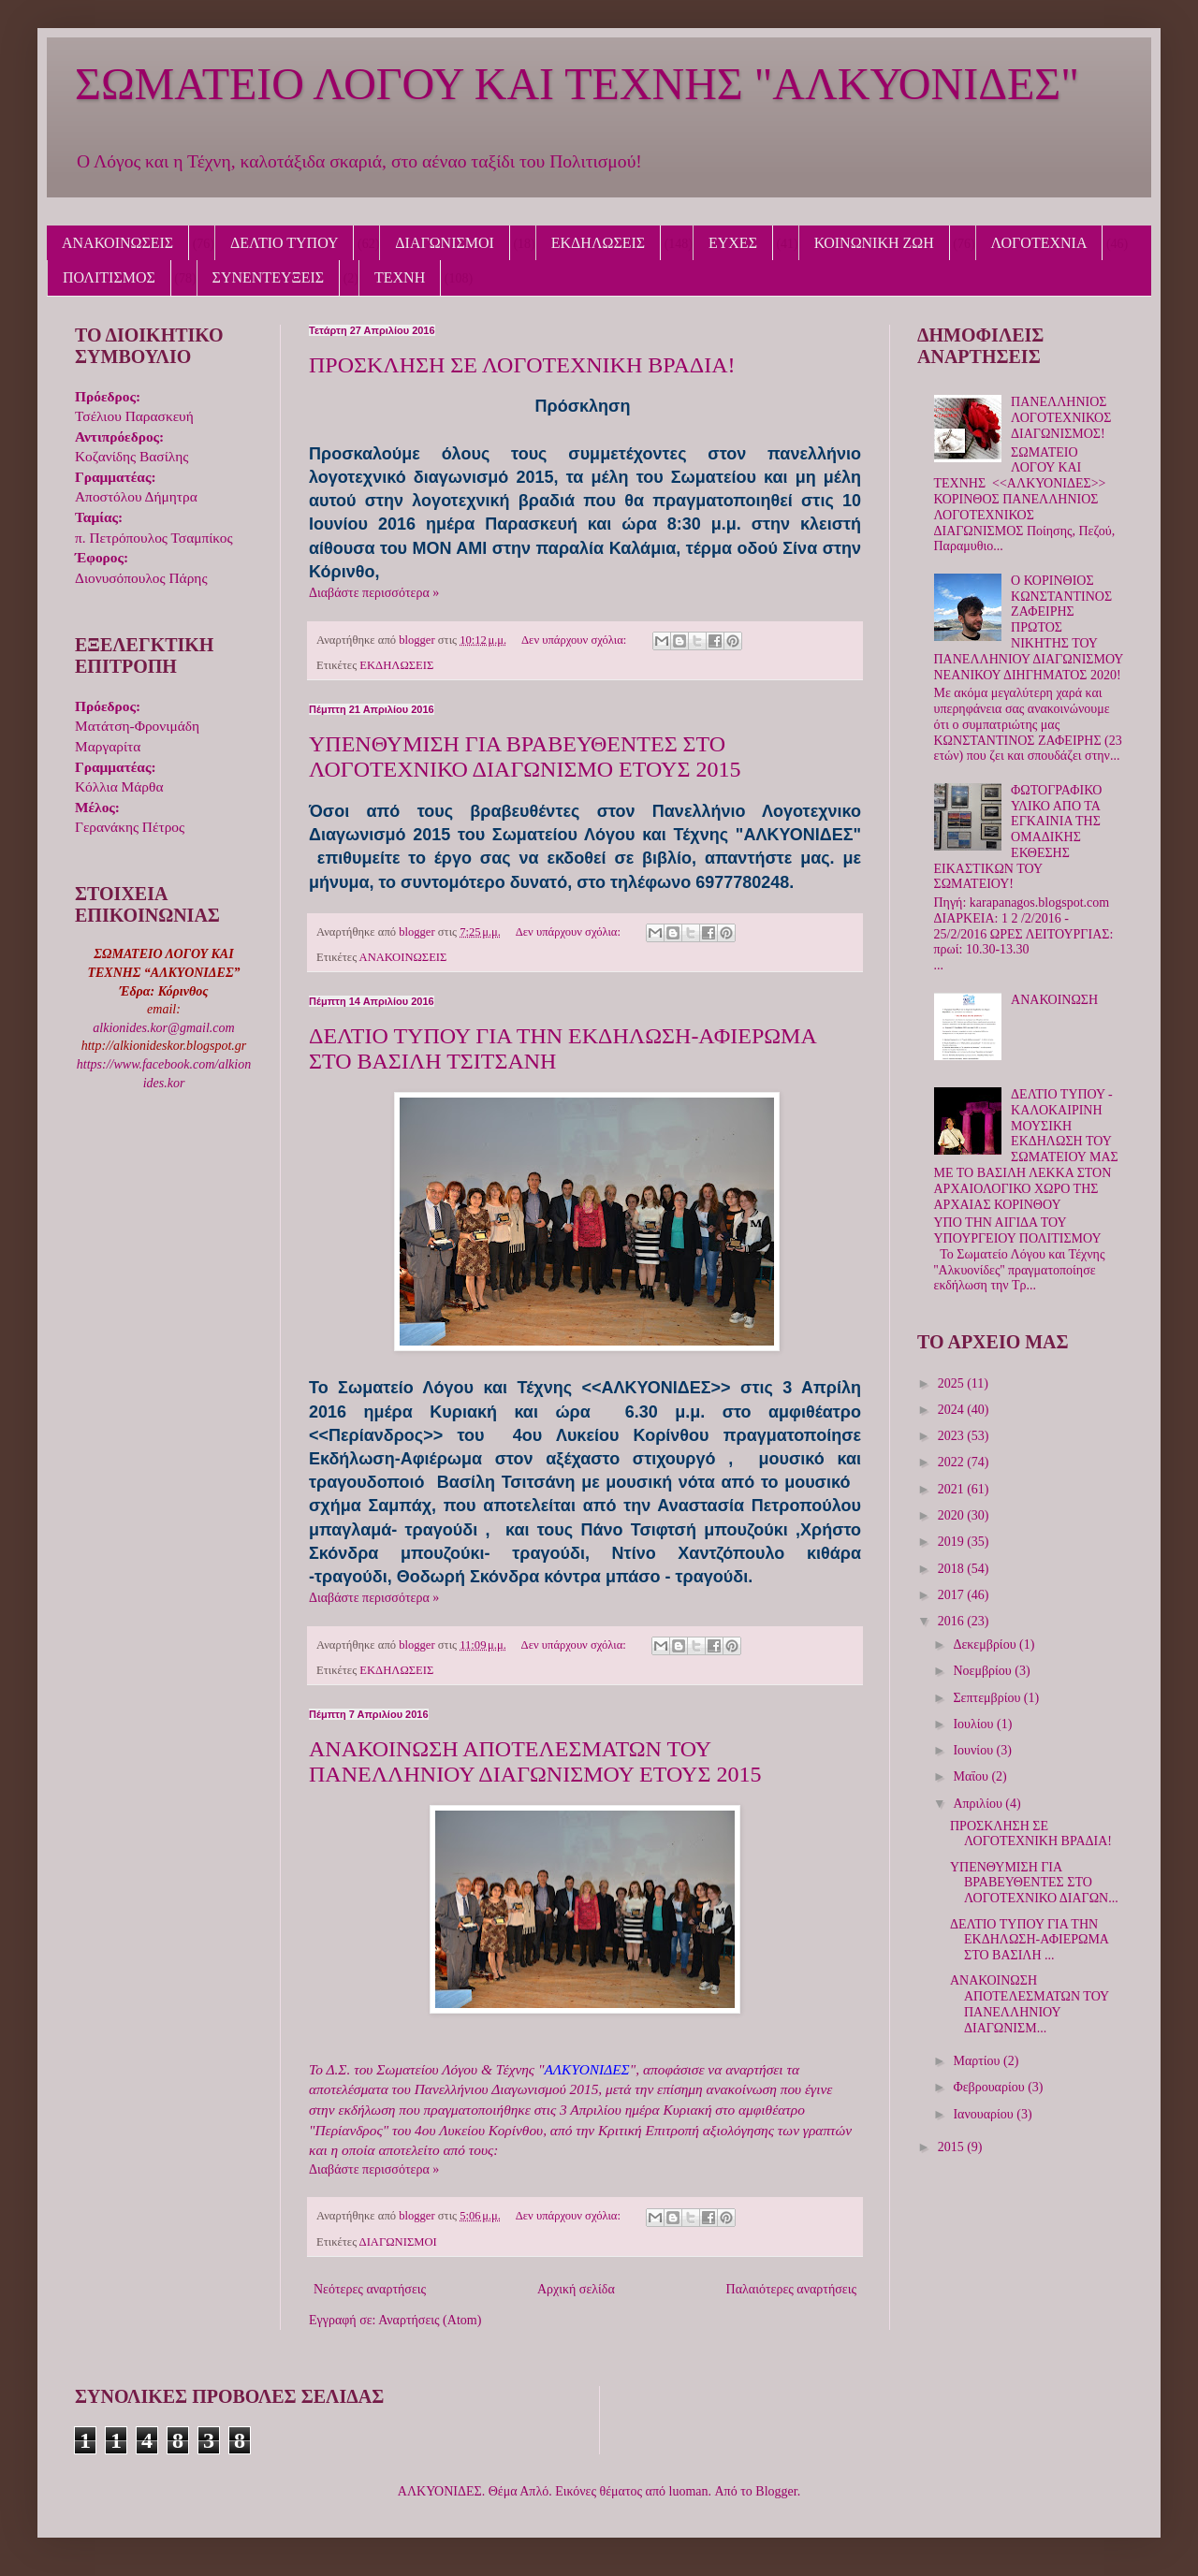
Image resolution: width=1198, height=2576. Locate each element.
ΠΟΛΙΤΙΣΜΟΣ (109, 277)
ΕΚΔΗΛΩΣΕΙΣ (598, 243)
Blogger (775, 2491)
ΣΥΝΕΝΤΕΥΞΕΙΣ (268, 277)
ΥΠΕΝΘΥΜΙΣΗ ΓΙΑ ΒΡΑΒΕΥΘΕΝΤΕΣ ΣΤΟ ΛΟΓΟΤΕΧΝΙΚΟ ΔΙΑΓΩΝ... (1034, 1883)
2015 (953, 2147)
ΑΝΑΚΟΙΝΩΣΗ (1054, 1000)
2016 (953, 1621)
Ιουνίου (974, 1750)
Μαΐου (972, 1776)
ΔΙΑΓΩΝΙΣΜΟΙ (444, 243)
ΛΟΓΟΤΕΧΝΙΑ (1039, 243)
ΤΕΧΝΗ (399, 277)
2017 (953, 1595)
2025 (953, 1383)
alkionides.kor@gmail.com (163, 1028)
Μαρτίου (978, 2061)
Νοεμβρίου (984, 1671)
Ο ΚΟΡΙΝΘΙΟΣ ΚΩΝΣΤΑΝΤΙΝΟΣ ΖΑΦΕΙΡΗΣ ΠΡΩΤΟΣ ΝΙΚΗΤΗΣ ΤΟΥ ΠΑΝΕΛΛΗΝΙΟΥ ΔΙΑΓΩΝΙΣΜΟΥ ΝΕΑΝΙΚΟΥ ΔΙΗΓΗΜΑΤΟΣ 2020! (1028, 628)
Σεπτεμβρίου (988, 1698)
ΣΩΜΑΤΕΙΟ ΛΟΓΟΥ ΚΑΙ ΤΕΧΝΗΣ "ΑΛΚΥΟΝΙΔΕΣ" (577, 84)
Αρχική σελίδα (576, 2289)
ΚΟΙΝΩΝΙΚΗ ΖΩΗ (874, 243)
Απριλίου (979, 1804)
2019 (953, 1542)
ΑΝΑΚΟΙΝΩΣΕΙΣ (117, 243)
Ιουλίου (975, 1724)
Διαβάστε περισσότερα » (374, 593)
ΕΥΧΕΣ (733, 243)
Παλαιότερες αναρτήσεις (791, 2289)
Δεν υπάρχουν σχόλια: (575, 640)
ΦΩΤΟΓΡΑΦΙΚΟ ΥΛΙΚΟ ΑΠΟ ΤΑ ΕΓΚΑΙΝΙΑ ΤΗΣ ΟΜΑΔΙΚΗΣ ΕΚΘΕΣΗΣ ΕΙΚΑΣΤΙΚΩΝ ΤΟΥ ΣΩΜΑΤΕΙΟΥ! (1018, 837)
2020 (953, 1515)
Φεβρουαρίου (990, 2087)
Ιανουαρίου (984, 2114)
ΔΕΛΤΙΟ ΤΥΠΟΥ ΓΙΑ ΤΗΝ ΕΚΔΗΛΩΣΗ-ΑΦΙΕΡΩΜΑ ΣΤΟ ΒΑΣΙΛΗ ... (1029, 1940)
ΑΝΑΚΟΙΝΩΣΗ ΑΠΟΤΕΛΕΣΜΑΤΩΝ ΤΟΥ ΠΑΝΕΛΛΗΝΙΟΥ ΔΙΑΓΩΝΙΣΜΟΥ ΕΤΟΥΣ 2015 (535, 1761)
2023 (953, 1436)
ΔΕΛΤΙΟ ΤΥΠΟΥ (284, 243)
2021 (953, 1489)
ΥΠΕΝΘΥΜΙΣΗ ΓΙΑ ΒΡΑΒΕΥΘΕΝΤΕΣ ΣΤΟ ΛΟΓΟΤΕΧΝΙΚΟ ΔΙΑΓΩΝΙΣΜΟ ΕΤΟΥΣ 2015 (524, 756)
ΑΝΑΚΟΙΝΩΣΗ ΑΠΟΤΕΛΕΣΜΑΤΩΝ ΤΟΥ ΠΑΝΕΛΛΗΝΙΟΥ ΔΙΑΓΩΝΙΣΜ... (1029, 2003)
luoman (689, 2491)
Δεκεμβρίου (986, 1644)
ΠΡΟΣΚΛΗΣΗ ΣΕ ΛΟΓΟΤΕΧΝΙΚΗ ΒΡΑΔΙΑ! (522, 365)
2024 (953, 1410)
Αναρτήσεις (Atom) (429, 2320)
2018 (953, 1569)
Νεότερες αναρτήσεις (370, 2289)
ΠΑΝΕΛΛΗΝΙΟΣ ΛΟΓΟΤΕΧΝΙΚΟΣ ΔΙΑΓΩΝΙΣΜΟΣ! (1061, 418)
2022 (953, 1462)
